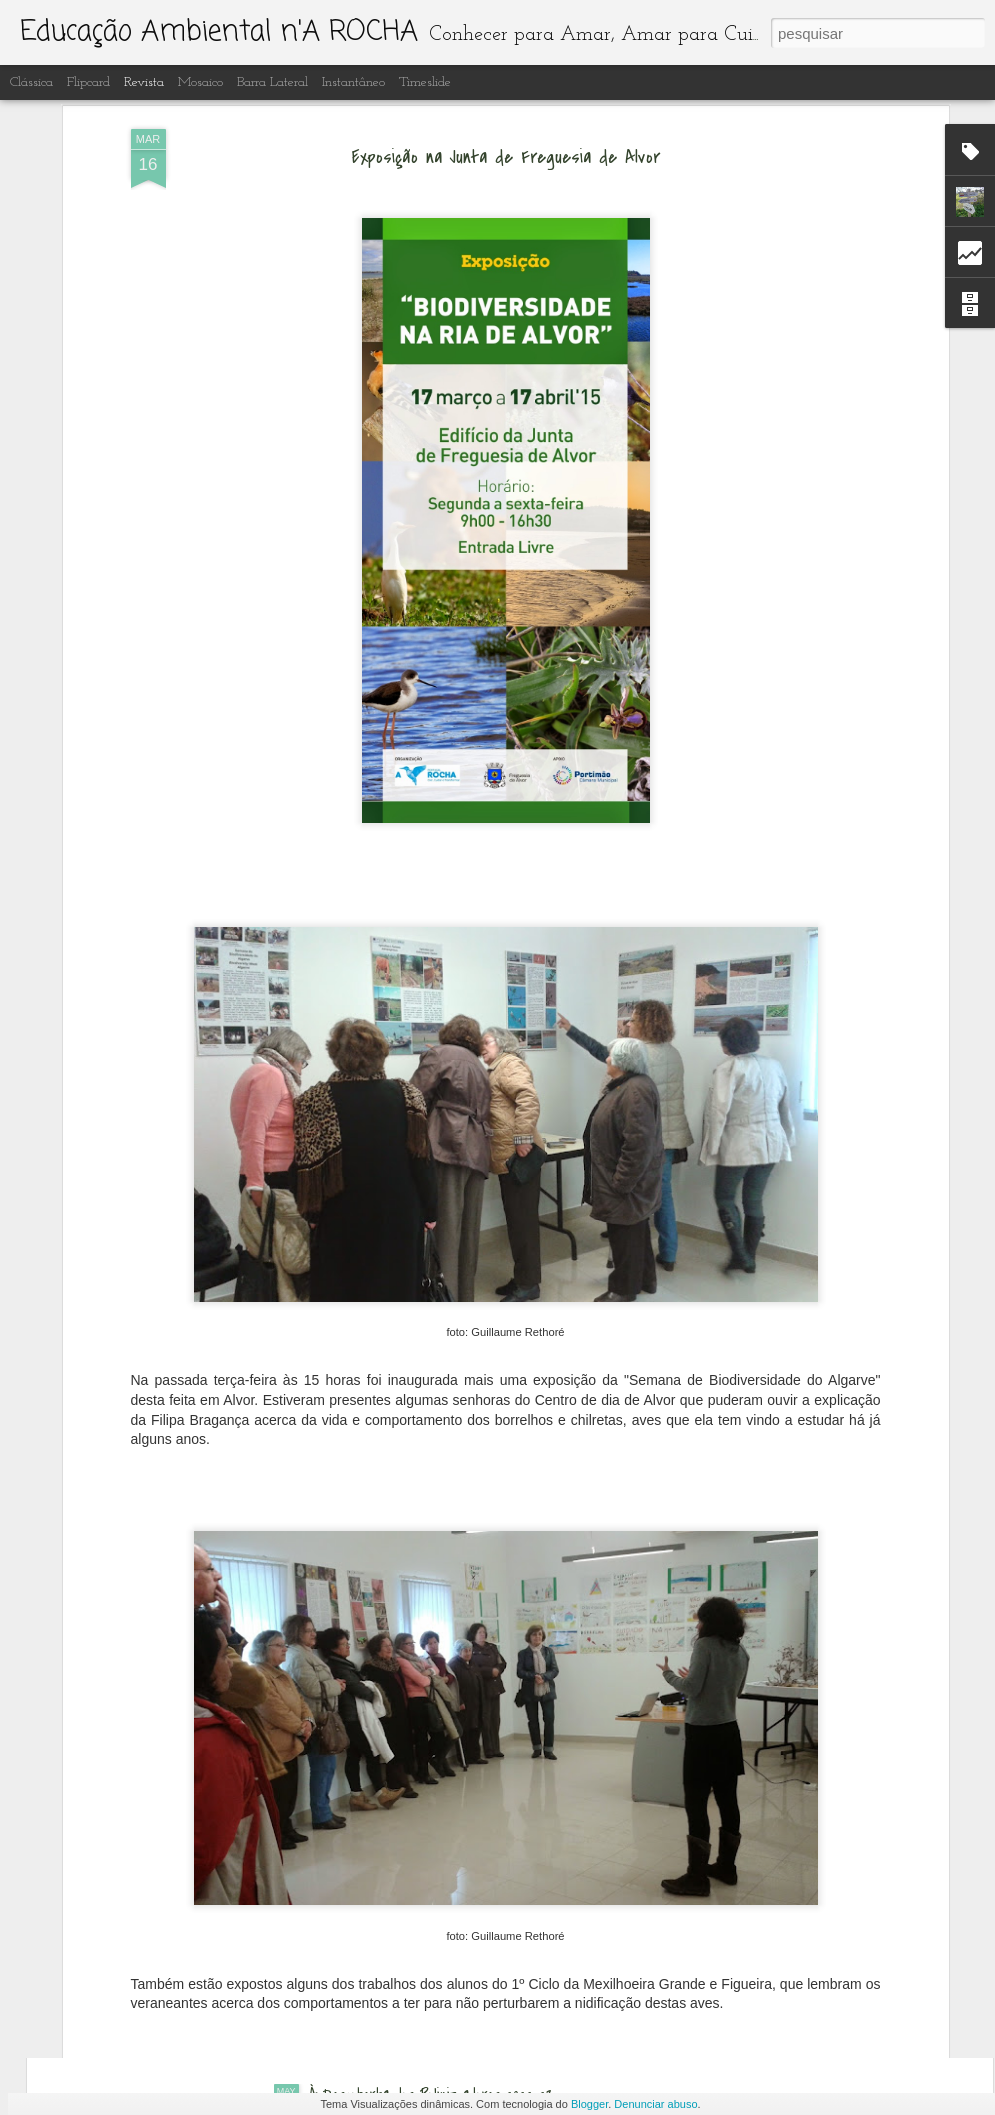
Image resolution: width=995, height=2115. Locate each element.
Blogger (589, 2104)
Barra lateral (272, 82)
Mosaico (200, 82)
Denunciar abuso (655, 2104)
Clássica (31, 82)
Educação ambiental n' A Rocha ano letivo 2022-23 (461, 1868)
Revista (144, 82)
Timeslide (425, 82)
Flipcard (88, 82)
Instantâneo (353, 82)
